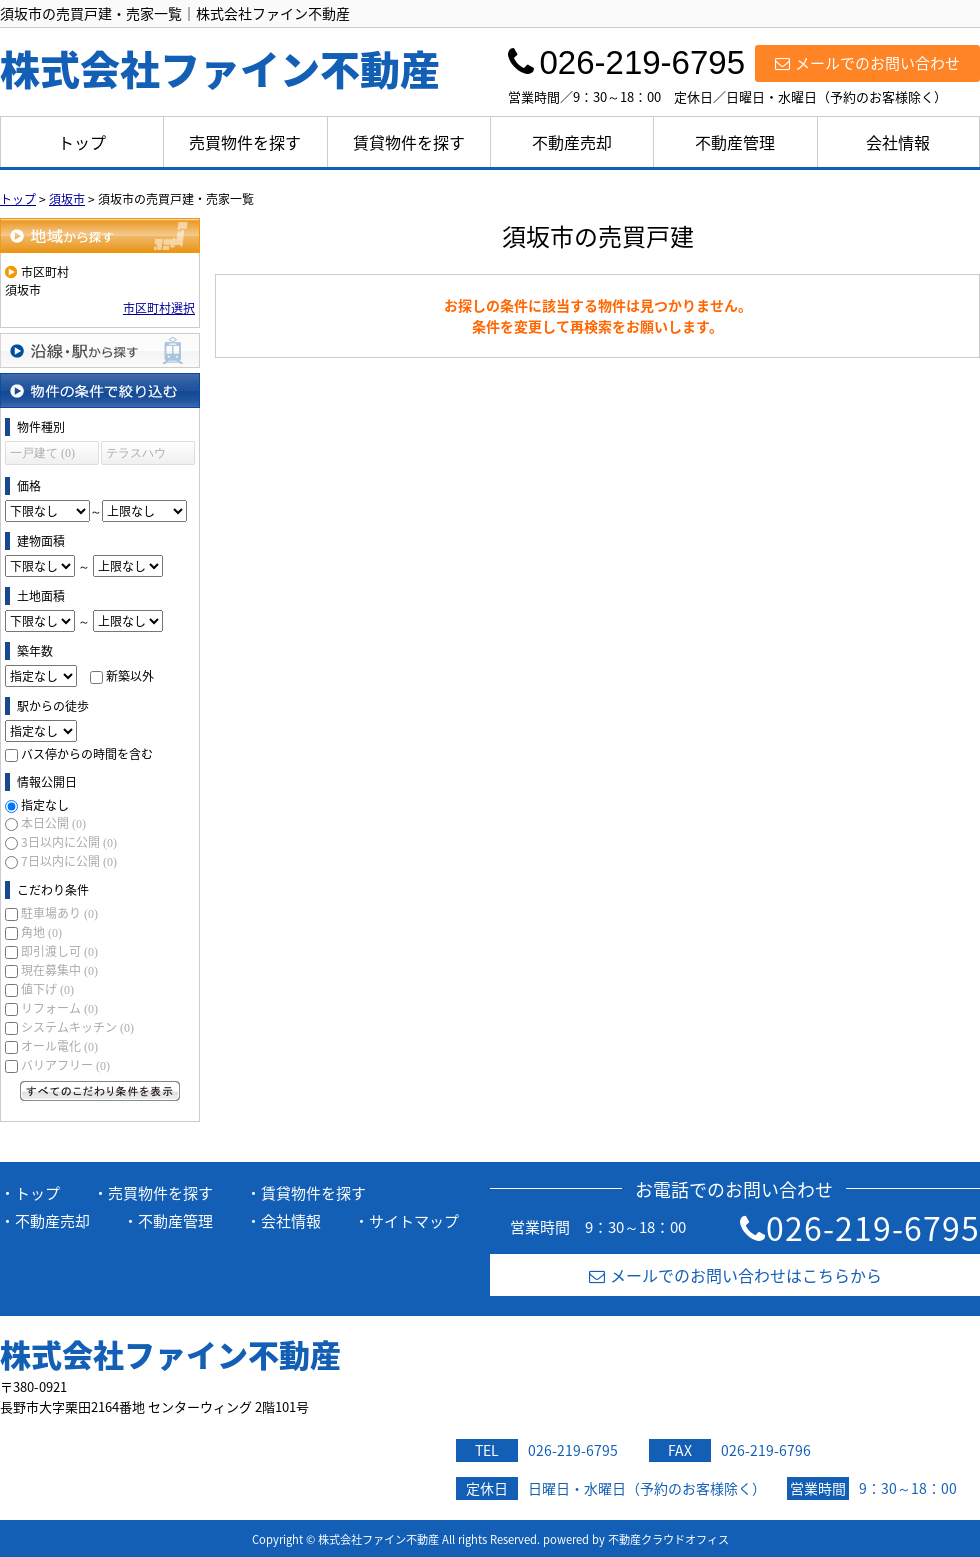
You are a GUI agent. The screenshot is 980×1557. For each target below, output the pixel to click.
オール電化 (59, 1046)
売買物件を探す (245, 142)
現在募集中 (59, 970)
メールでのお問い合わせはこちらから (735, 1275)
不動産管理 (735, 142)
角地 (41, 932)
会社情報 (898, 142)
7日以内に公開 (69, 861)
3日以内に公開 (69, 842)
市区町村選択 (159, 308)
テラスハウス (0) (136, 455)
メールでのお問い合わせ (867, 63)
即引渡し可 (59, 951)
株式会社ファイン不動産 (170, 1354)
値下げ (47, 989)
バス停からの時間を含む (87, 754)
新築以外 (130, 676)
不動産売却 (572, 142)
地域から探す (100, 235)
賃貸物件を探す (409, 142)
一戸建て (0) (42, 453)
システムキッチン (77, 1027)
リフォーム (59, 1008)
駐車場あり (59, 913)
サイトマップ (414, 1221)
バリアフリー (65, 1065)
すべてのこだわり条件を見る (100, 1091)
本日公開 (53, 823)
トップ (82, 142)
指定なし (45, 805)
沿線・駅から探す (100, 350)
